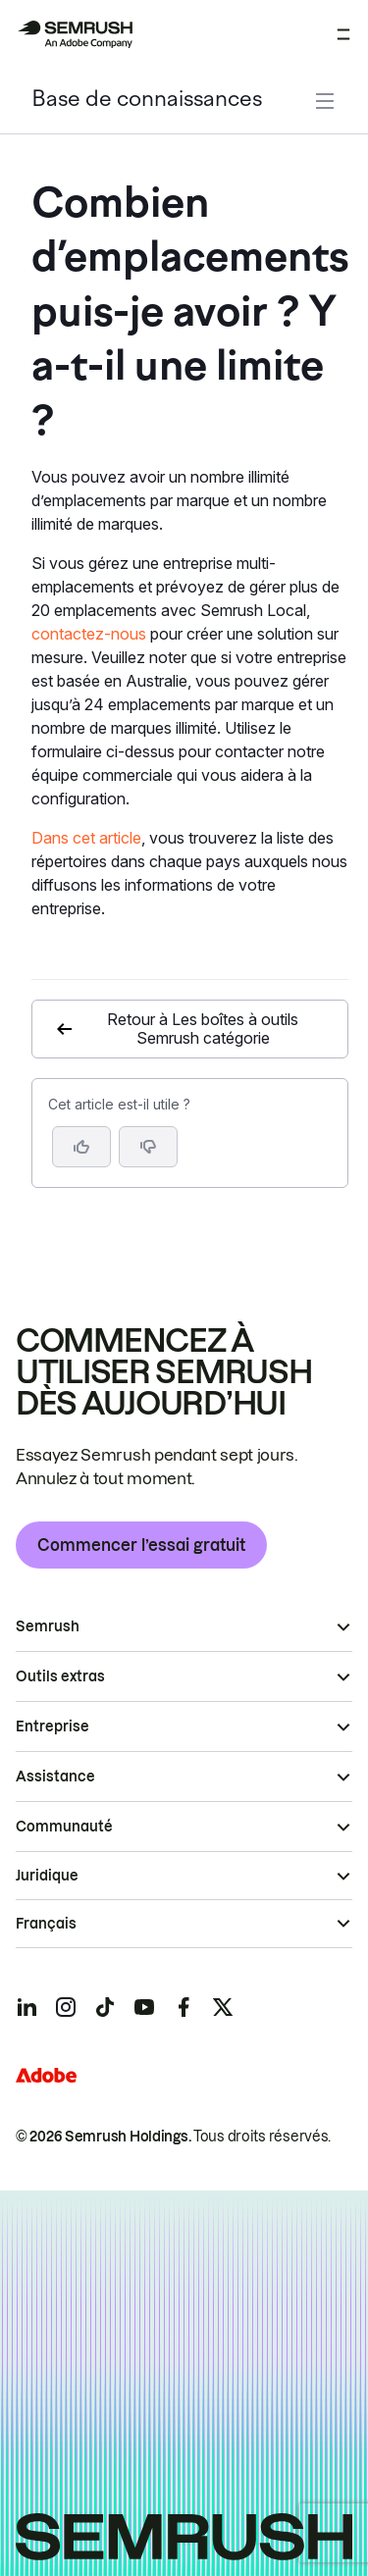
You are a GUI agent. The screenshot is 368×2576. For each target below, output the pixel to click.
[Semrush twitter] (222, 2007)
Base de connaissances (146, 100)
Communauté (64, 1826)
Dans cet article (86, 838)
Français (46, 1924)
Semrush (47, 1626)
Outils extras (60, 1676)
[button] (148, 1146)
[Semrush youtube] (144, 2007)
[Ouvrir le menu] (343, 34)
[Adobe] (46, 2075)
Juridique (47, 1875)
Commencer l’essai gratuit (141, 1545)
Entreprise (52, 1726)
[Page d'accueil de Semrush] (74, 34)
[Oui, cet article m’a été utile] (81, 1146)
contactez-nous (88, 634)
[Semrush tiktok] (105, 2007)
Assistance (55, 1776)
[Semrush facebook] (183, 2007)
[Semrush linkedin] (26, 2007)
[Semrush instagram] (65, 2007)
